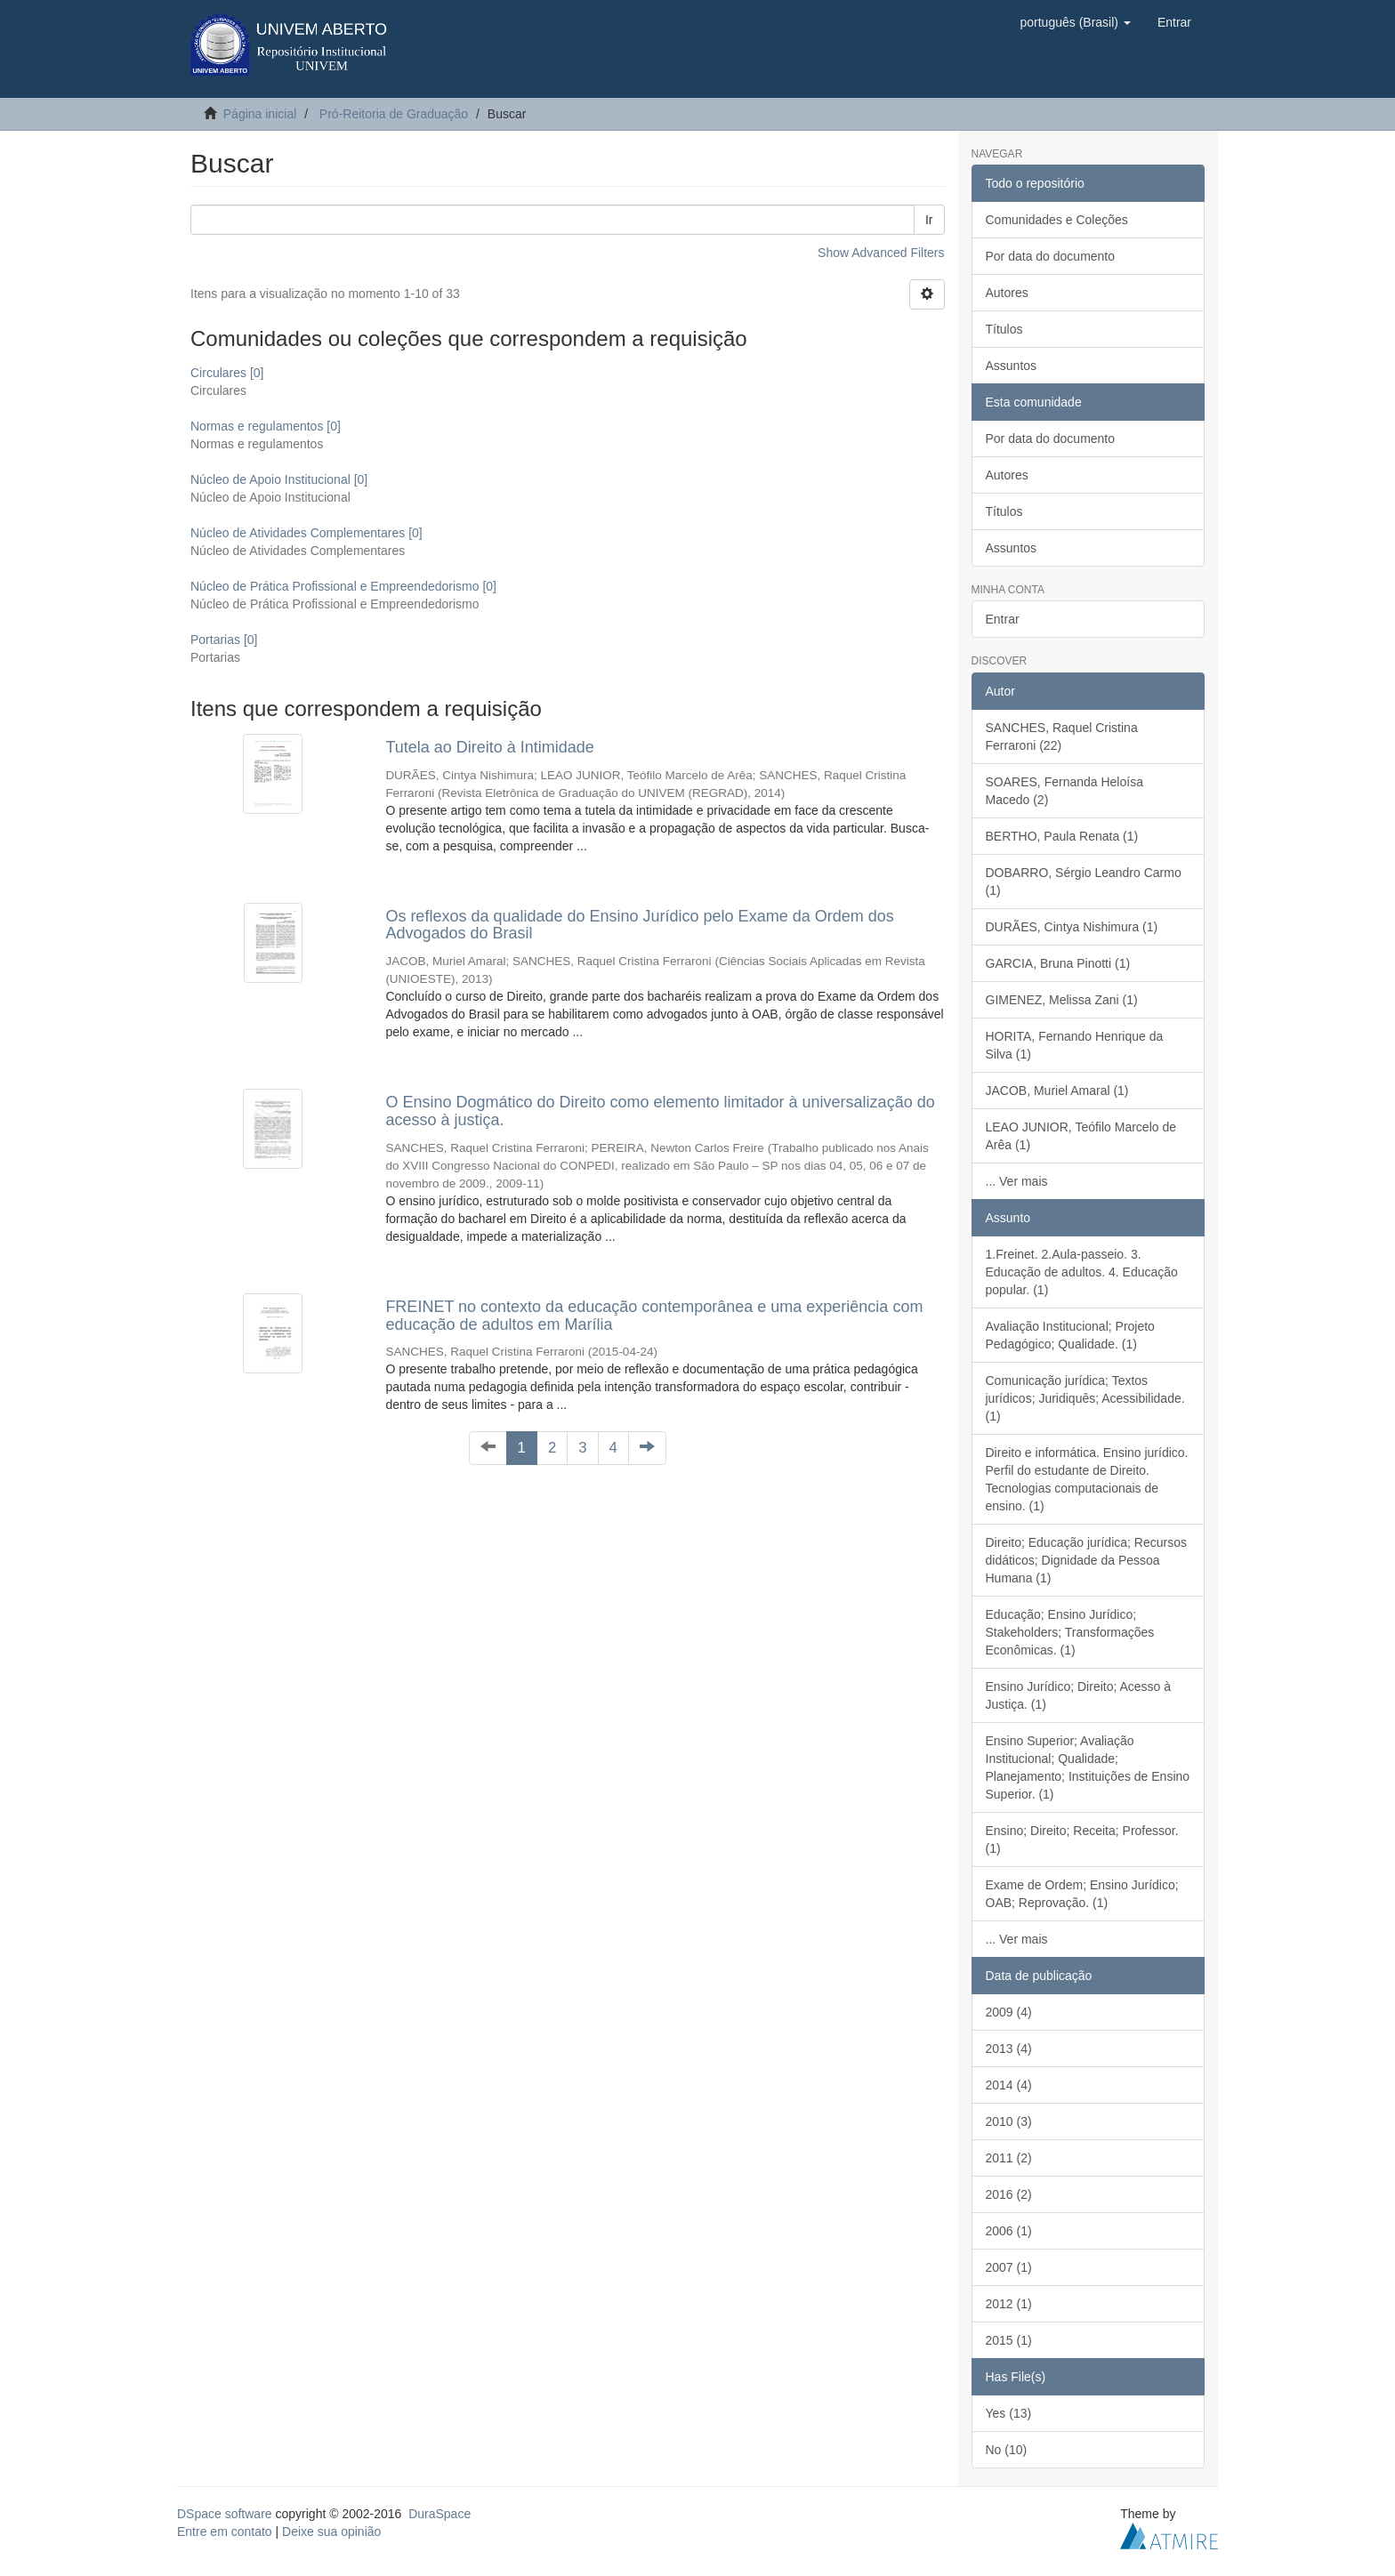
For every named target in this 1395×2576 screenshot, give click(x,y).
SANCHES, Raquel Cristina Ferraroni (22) (1062, 736)
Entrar (1003, 619)
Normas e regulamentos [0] (265, 426)
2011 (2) (1009, 2158)
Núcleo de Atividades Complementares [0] (306, 533)
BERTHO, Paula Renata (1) (1062, 836)
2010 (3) (1009, 2121)
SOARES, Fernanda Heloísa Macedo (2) (1064, 791)
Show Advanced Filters (881, 253)
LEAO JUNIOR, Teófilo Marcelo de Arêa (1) (1081, 1136)
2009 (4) (1009, 2012)
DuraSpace (439, 2514)
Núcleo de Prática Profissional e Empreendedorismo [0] (343, 586)
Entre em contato (224, 2531)
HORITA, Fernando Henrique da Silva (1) (1075, 1045)
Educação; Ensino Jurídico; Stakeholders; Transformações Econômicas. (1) (1070, 1632)
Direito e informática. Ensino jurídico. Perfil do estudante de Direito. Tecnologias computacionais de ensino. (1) (1087, 1479)
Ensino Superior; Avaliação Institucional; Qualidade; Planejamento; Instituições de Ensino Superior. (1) (1088, 1767)
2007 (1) (1009, 2267)
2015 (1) (1009, 2340)
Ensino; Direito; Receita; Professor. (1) (1082, 1839)
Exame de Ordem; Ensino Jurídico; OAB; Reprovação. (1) (1082, 1894)
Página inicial (260, 114)
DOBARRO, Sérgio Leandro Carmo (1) (1083, 881)
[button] (1074, 22)
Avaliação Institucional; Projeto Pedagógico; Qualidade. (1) (1070, 1335)
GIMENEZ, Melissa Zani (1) (1062, 1000)
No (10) (1007, 2450)
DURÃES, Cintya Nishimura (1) (1072, 927)
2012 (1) (1009, 2304)
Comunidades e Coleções (1057, 220)
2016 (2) (1009, 2194)
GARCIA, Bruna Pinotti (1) (1058, 963)
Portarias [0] (223, 639)
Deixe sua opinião (331, 2531)
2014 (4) (1009, 2085)
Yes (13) (1009, 2413)
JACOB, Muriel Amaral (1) (1057, 1090)
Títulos (1004, 329)
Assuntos (1011, 365)
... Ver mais (1017, 1181)
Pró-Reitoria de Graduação (393, 114)
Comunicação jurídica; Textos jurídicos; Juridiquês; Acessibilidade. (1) (1085, 1398)
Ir (929, 220)
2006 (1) (1009, 2231)
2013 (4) (1009, 2048)
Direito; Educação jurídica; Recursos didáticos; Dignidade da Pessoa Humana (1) (1086, 1560)
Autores (1007, 293)
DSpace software (224, 2514)
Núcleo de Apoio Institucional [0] (278, 479)
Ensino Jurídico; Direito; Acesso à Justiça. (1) (1079, 1695)
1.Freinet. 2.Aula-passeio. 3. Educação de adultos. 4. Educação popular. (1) (1082, 1272)
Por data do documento (1051, 256)
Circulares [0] (226, 373)
